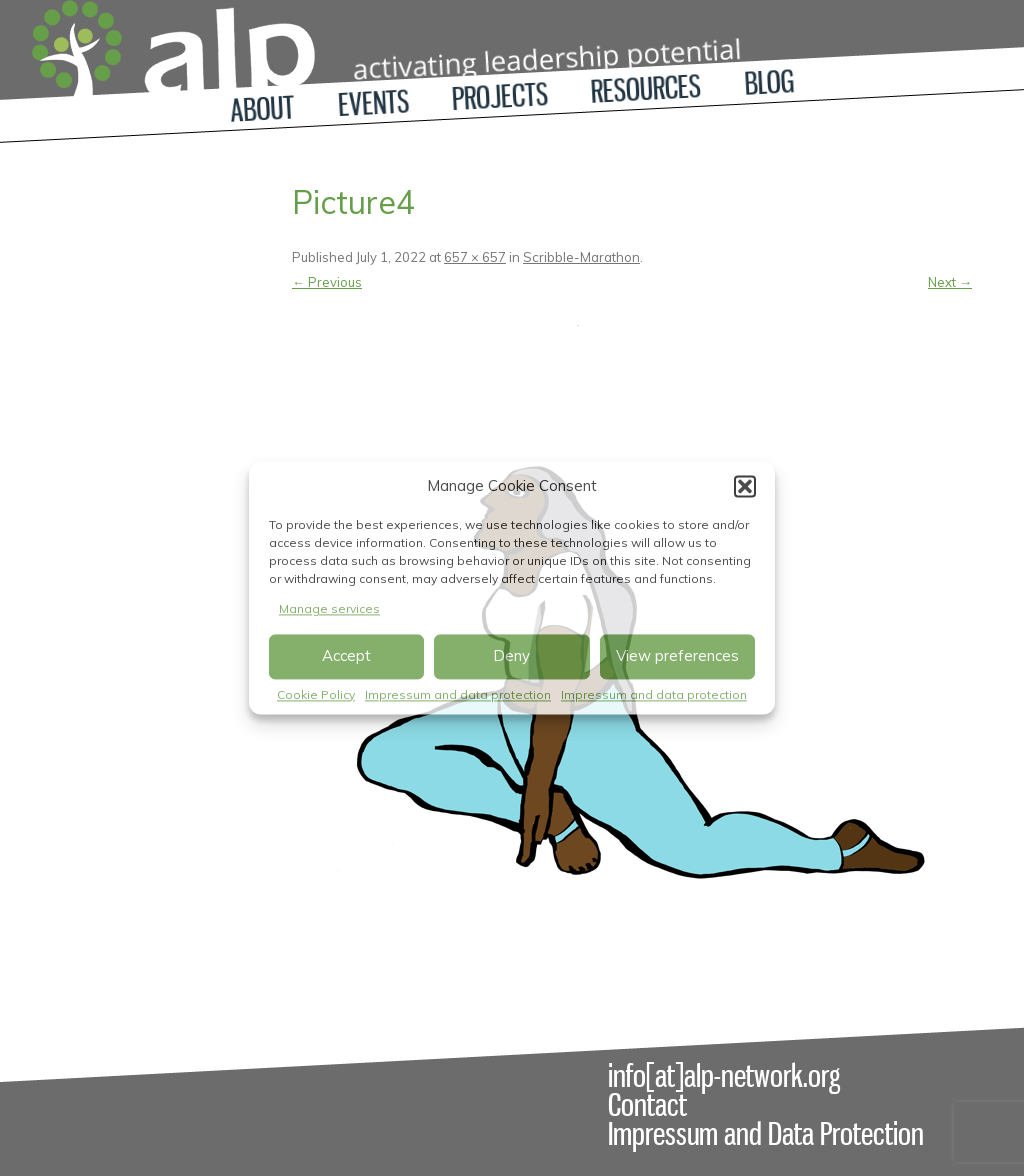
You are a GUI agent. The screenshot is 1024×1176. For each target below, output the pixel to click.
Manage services (329, 608)
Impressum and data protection (458, 694)
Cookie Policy (316, 694)
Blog (769, 82)
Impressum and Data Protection (766, 1134)
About (263, 108)
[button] (745, 486)
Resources (646, 89)
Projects (500, 96)
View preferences (677, 656)
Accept (346, 656)
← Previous (327, 282)
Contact (647, 1105)
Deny (511, 656)
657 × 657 (475, 257)
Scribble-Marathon (581, 257)
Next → (950, 282)
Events (373, 103)
